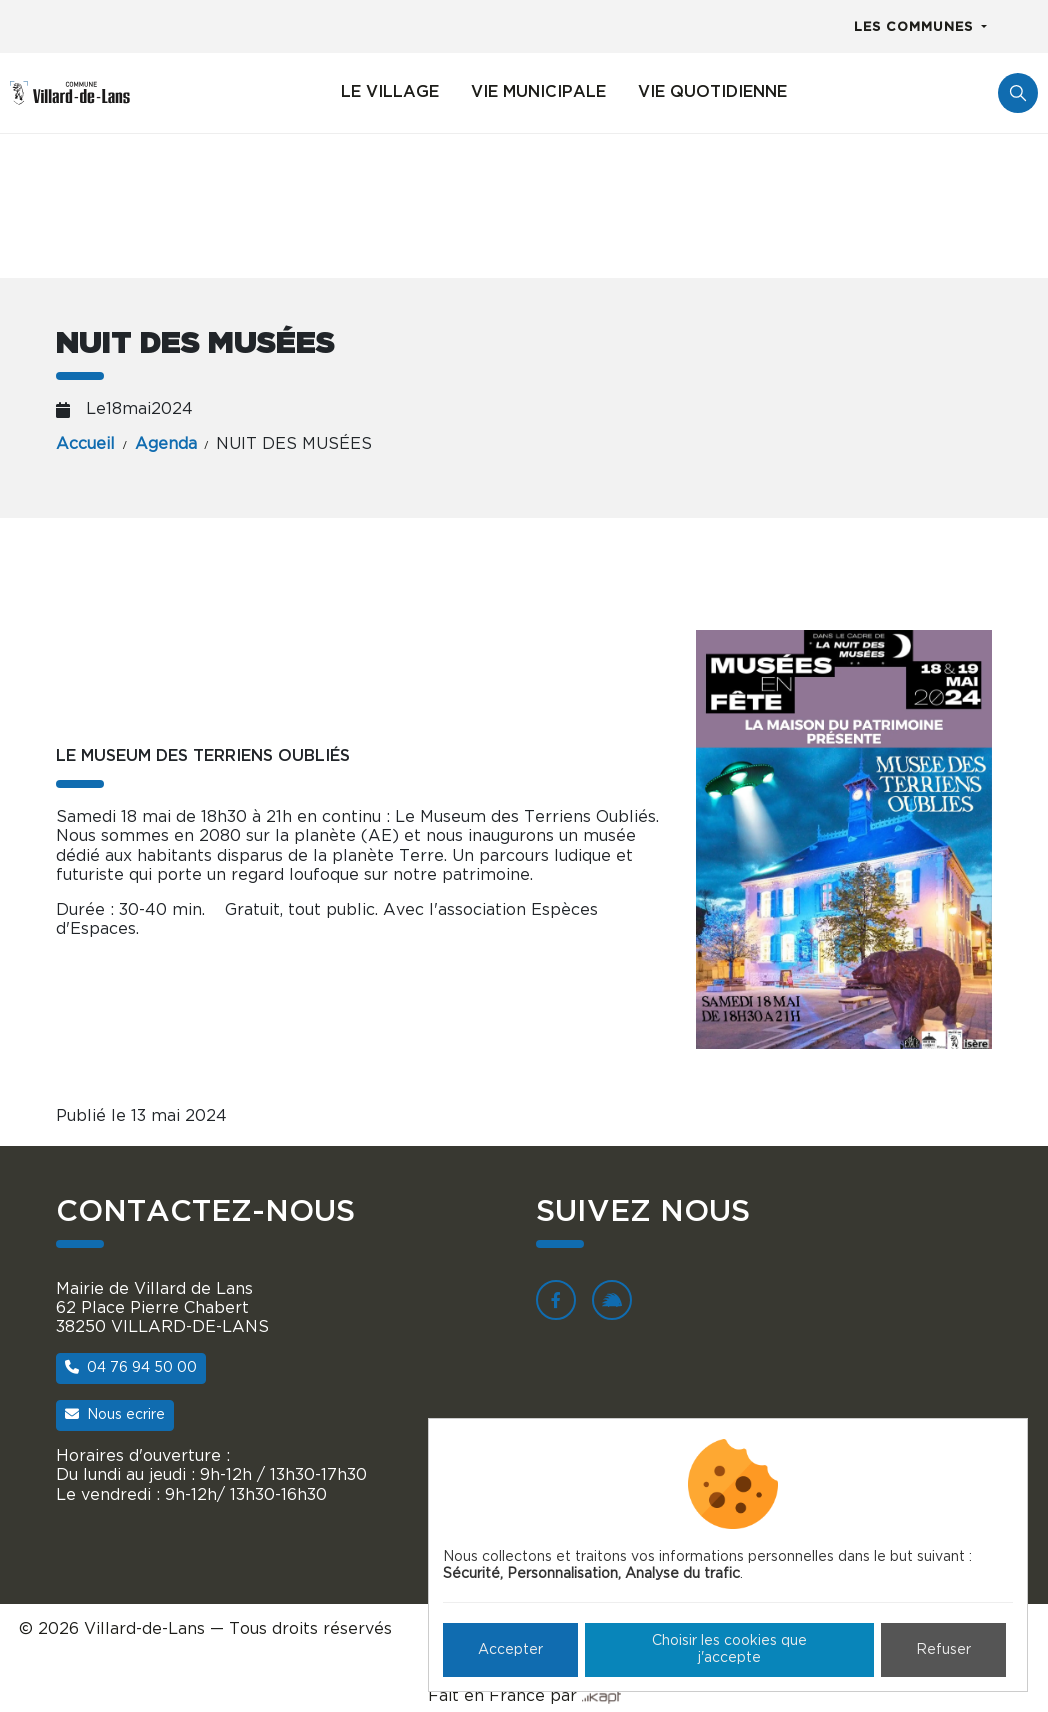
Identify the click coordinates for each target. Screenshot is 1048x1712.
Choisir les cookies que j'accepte (729, 1649)
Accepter (510, 1650)
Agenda (166, 444)
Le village (390, 92)
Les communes (916, 27)
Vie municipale (538, 92)
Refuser (943, 1650)
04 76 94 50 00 (131, 1367)
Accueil (85, 444)
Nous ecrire (115, 1414)
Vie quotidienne (712, 92)
